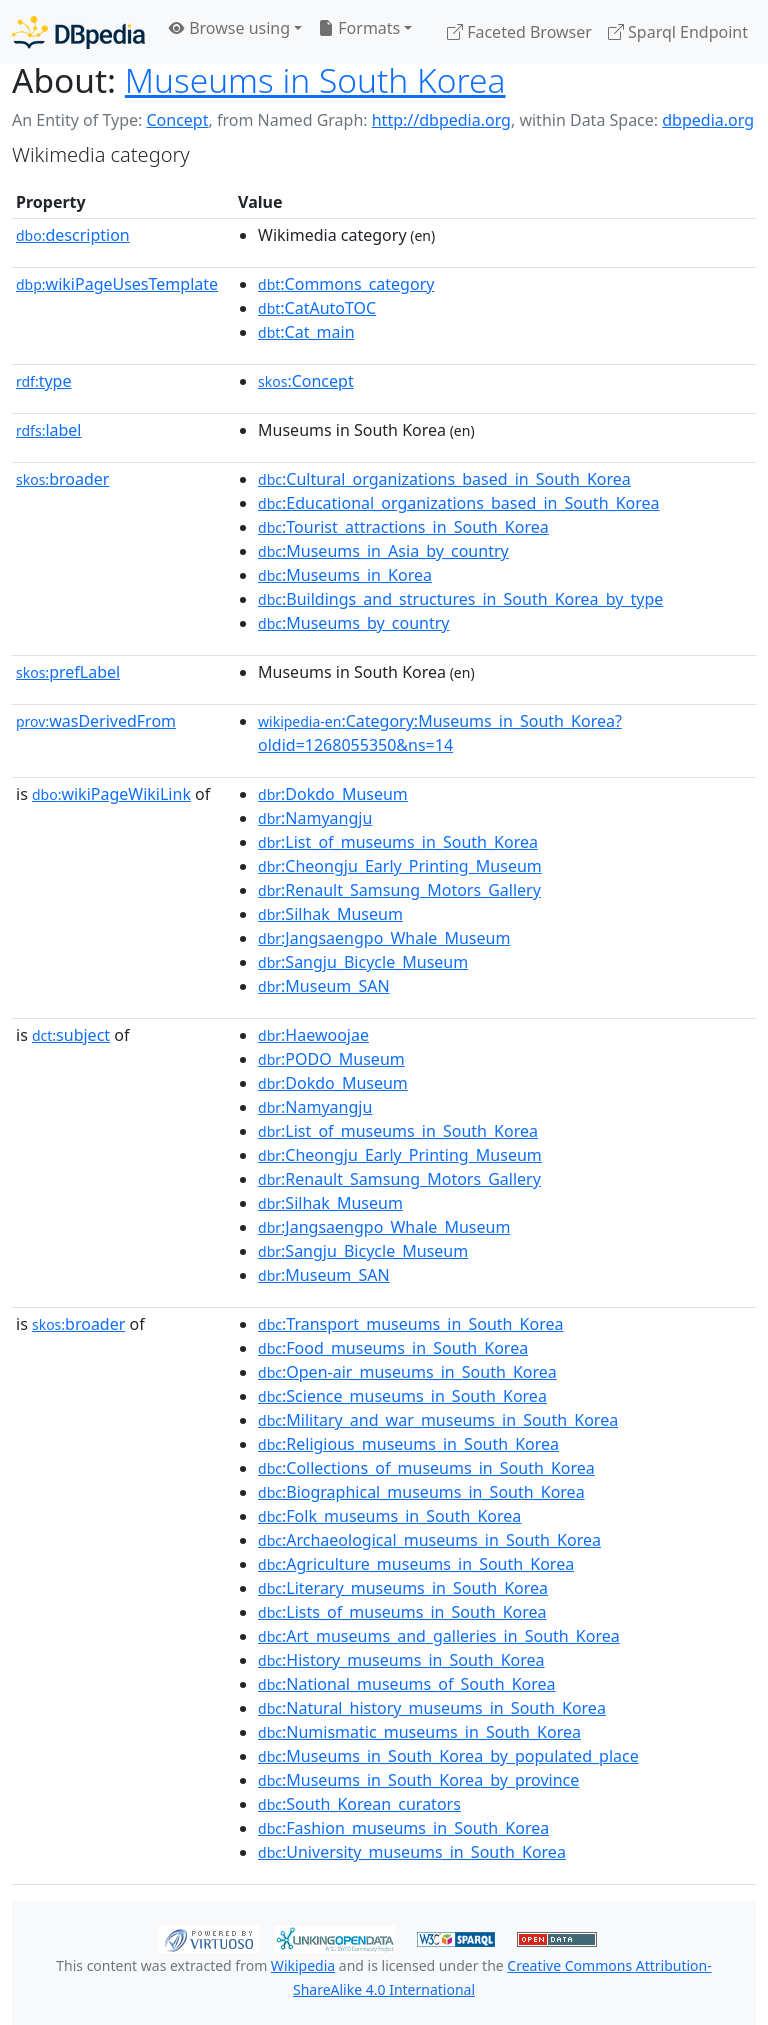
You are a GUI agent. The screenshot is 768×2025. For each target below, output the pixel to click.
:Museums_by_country (353, 623)
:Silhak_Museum (330, 914)
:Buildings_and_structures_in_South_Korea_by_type (460, 599)
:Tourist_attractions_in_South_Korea (403, 527)
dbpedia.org (708, 120)
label (49, 430)
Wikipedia (303, 1965)
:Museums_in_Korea (345, 575)
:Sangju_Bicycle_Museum (363, 962)
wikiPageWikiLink (111, 794)
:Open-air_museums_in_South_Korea (407, 1372)
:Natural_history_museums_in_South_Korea (432, 1708)
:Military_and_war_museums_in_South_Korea (438, 1420)
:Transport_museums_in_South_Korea (410, 1324)
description (73, 235)
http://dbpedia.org (441, 120)
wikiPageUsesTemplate (117, 284)
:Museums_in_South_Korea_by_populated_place (448, 1756)
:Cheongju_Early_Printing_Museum (400, 866)
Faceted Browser (519, 32)
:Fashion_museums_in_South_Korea (403, 1828)
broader (62, 479)
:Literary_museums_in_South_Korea (403, 1588)
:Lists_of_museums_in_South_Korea (402, 1612)
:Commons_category (346, 284)
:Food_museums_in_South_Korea (393, 1348)
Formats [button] (359, 28)
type (44, 381)
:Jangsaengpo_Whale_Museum (384, 938)
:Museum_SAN (324, 986)
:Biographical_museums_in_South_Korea (421, 1492)
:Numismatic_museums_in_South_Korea (419, 1732)
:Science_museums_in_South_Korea (402, 1396)
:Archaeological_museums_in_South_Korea (429, 1540)
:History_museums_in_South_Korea (401, 1660)
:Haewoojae (313, 1035)
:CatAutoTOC (317, 308)
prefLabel (68, 672)
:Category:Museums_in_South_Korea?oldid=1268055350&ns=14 (440, 733)
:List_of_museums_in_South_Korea (398, 842)
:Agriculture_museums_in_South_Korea (416, 1564)
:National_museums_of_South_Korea (407, 1684)
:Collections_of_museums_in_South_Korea (426, 1468)
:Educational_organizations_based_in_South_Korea (458, 503)
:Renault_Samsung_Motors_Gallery (399, 890)
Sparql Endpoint (678, 32)
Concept (177, 120)
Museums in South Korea (315, 80)
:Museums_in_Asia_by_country (383, 551)
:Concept (306, 381)
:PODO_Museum (331, 1059)
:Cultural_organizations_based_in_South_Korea (444, 479)
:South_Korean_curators (359, 1804)
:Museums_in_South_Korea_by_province (418, 1780)
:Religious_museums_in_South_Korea (408, 1444)
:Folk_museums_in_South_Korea (389, 1516)
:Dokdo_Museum (333, 794)
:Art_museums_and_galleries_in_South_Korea (439, 1636)
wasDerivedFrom (96, 721)
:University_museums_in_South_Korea (412, 1852)
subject (71, 1035)
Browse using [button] (229, 28)
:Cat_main (306, 332)
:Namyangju (315, 818)
